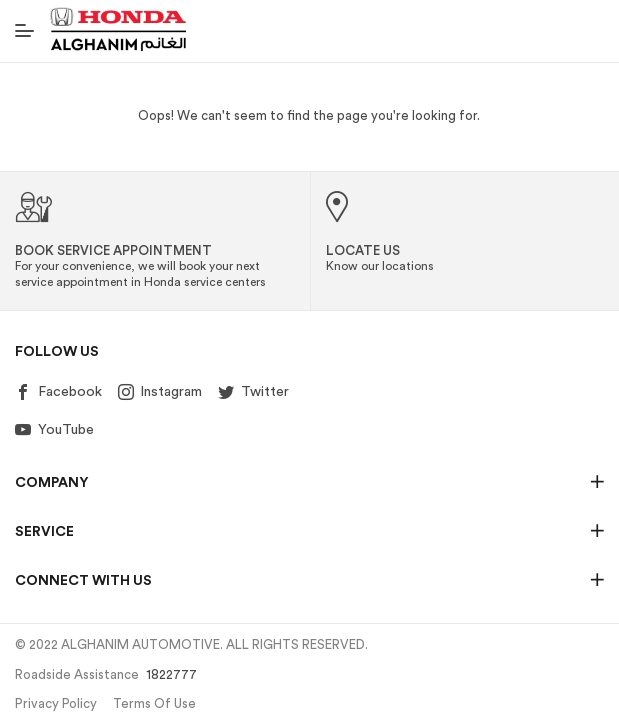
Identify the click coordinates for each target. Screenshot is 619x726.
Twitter (253, 392)
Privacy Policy (56, 703)
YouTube (54, 430)
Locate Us (363, 250)
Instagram (160, 392)
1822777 (171, 674)
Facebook (58, 392)
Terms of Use (154, 703)
